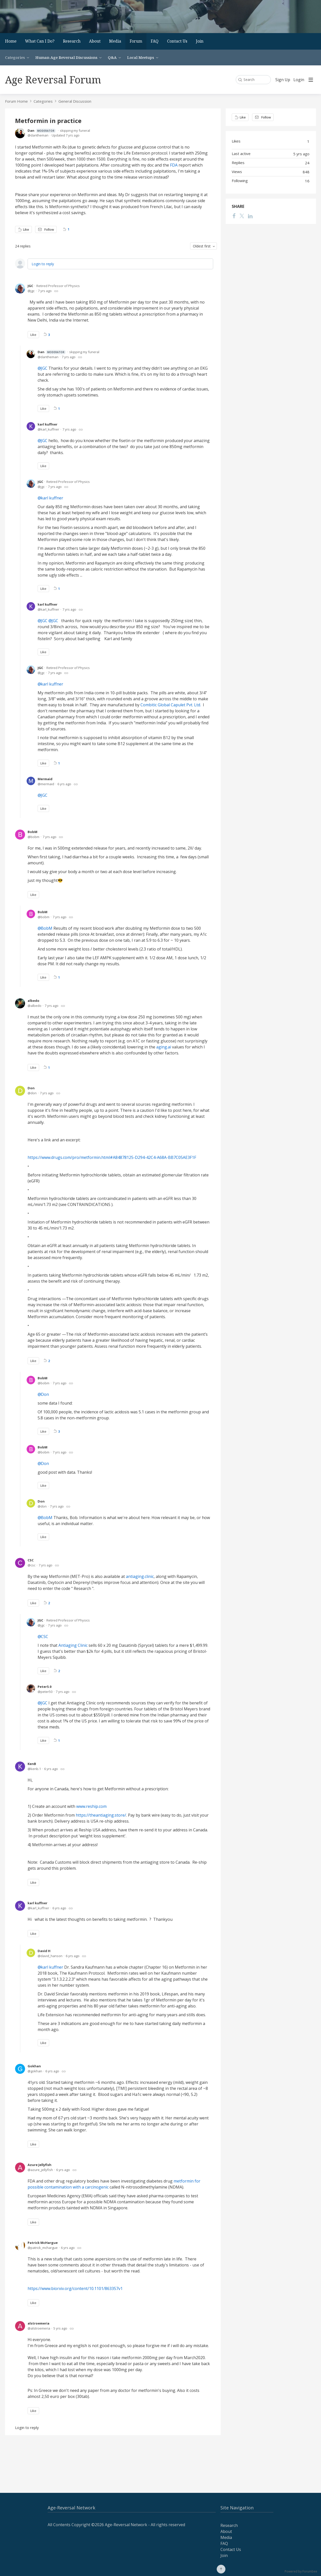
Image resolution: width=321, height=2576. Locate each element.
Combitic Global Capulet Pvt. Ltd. (170, 705)
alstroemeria (38, 2323)
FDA (174, 165)
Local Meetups (140, 57)
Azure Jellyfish (39, 2164)
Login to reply (43, 263)
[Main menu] (310, 79)
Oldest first (202, 246)
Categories (15, 57)
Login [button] (298, 79)
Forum (136, 41)
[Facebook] (234, 216)
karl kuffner (47, 424)
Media (115, 41)
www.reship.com (91, 1806)
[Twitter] (242, 216)
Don (31, 1088)
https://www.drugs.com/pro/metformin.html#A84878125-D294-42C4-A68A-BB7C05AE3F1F (112, 1157)
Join (199, 41)
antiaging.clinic (140, 1576)
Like (26, 229)
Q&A (112, 57)
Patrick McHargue (43, 2242)
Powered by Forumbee (301, 2571)
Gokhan (34, 2066)
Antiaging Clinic (73, 1645)
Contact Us (177, 41)
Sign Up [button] (282, 79)
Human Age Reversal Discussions (66, 57)
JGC (30, 286)
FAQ (154, 41)
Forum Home (16, 101)
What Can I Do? (39, 41)
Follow (49, 229)
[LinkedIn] (250, 216)
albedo (33, 1000)
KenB (32, 1763)
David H (44, 1951)
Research (72, 41)
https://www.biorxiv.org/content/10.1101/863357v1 (75, 2288)
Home (11, 41)
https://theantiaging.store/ (101, 1815)
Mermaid (45, 779)
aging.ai (164, 1047)
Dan (42, 130)
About (95, 41)
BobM (32, 832)
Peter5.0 (44, 1686)
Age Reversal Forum (53, 79)
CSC (31, 1560)
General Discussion (74, 101)
